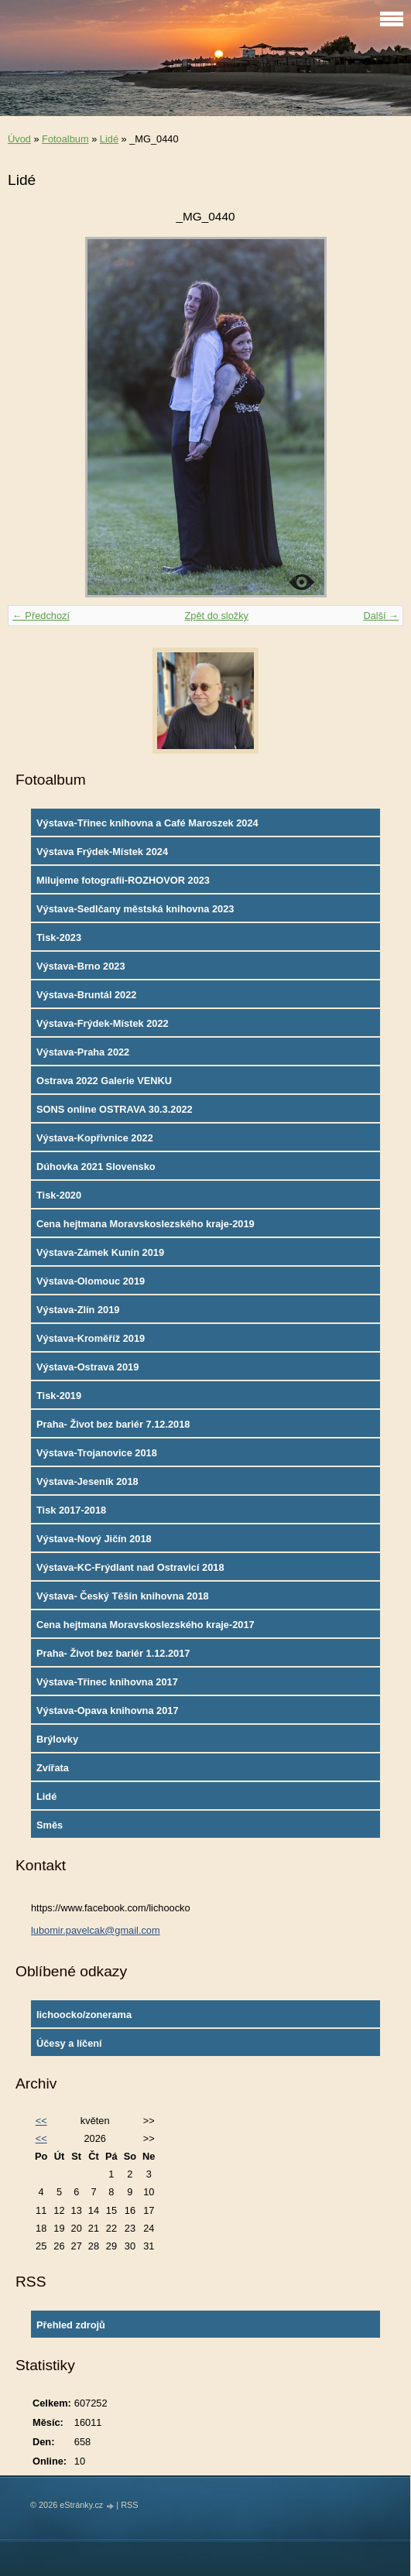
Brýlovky (57, 1739)
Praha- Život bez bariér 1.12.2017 (113, 1653)
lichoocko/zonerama (84, 2014)
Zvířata (52, 1768)
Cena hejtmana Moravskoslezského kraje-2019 (145, 1224)
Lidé (109, 139)
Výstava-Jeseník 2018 (87, 1481)
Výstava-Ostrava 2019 (87, 1367)
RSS (129, 2504)
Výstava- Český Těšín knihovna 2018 (122, 1596)
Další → (381, 615)
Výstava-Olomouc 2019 (90, 1281)
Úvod (19, 139)
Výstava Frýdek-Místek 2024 (102, 851)
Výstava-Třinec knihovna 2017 (107, 1682)
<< (41, 2120)
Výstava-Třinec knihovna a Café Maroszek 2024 (147, 823)
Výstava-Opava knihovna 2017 (107, 1710)
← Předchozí (41, 615)
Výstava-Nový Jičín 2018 (94, 1539)
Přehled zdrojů (70, 2325)
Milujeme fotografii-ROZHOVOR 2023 (123, 880)
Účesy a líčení (69, 2043)
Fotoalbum (65, 139)
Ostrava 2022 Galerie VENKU (104, 1080)
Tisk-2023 (58, 937)
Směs (49, 1825)
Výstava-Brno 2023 (80, 966)
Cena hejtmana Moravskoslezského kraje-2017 (145, 1624)
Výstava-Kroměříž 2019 (90, 1338)
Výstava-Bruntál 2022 (86, 995)
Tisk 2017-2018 (71, 1510)
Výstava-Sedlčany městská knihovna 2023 (135, 909)
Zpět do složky (216, 615)
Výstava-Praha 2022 (82, 1052)
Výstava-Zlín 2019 (77, 1309)
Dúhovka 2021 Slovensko (96, 1166)
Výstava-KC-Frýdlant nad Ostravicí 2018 (130, 1567)
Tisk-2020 (58, 1195)
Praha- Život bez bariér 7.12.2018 (113, 1424)
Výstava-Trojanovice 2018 (96, 1453)
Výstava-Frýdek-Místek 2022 (102, 1023)
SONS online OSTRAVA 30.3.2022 (114, 1109)
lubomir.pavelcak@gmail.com (95, 1930)
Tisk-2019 (58, 1395)
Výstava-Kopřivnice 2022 (94, 1138)
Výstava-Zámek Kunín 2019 (100, 1252)
